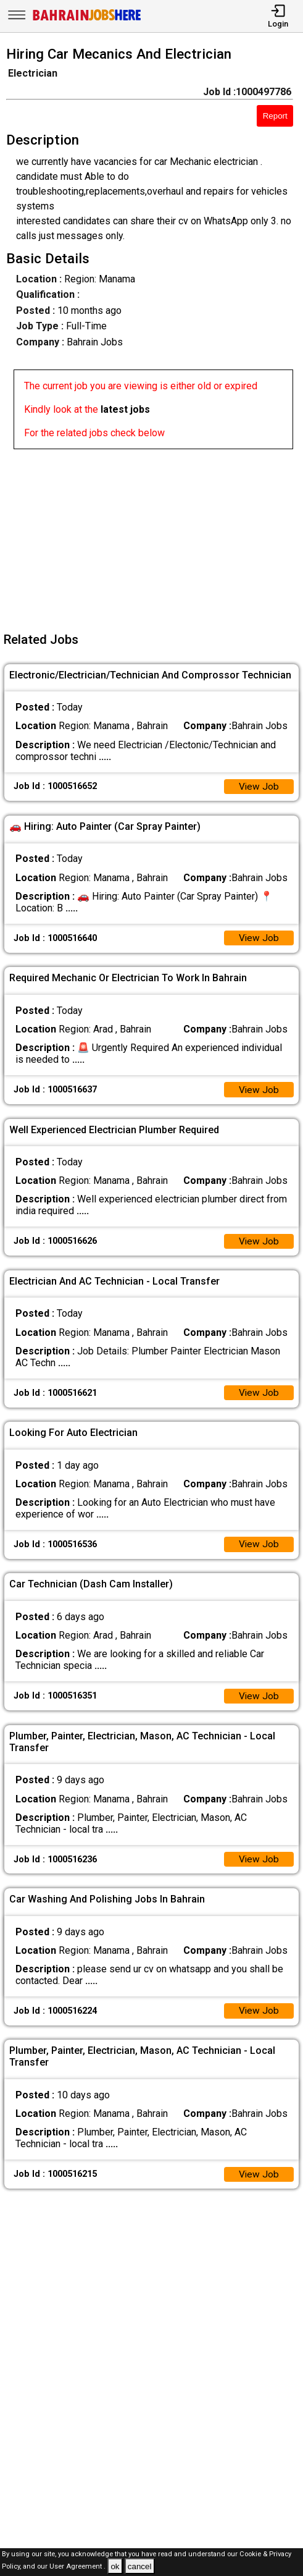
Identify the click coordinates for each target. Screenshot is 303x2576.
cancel (140, 2566)
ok (114, 2566)
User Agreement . (77, 2567)
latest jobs (125, 409)
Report (275, 115)
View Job (258, 787)
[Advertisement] (155, 535)
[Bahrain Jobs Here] (87, 19)
